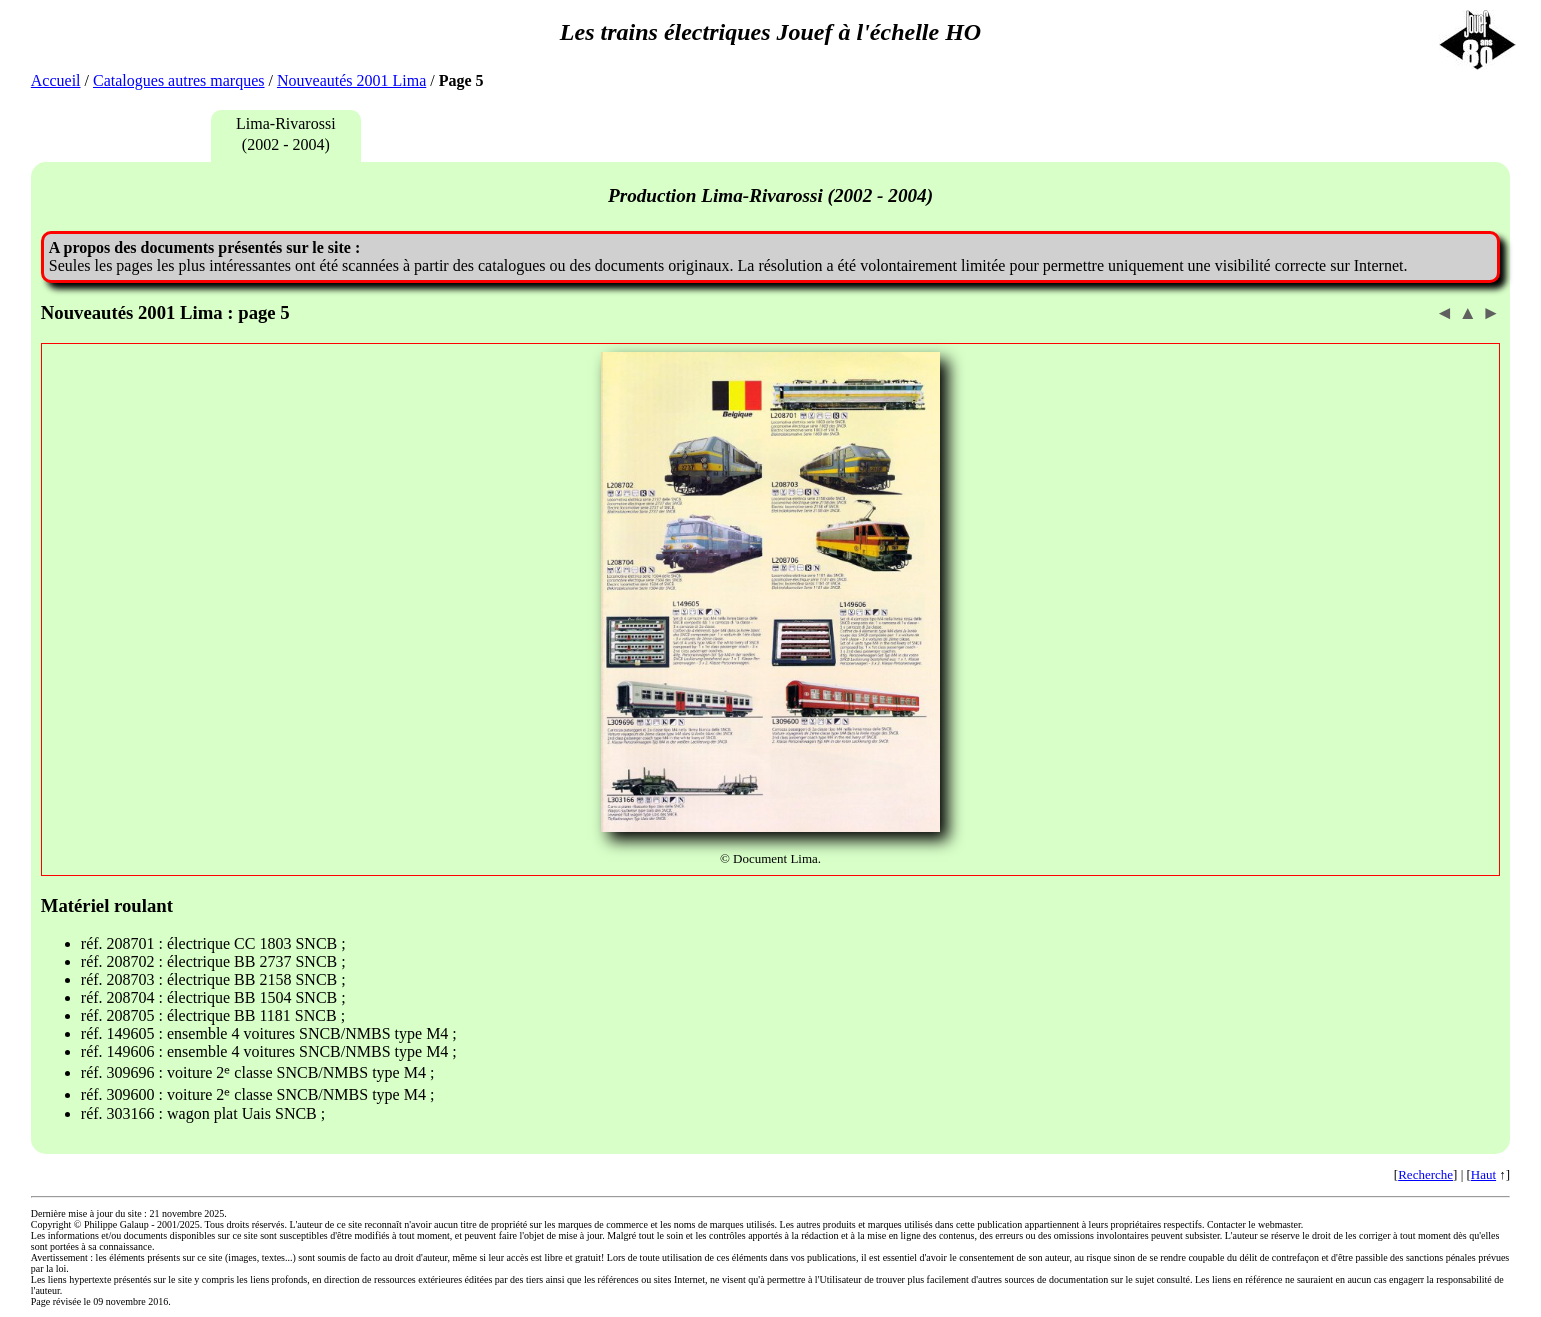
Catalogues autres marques (179, 80)
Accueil (56, 80)
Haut (1483, 1174)
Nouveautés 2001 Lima (351, 80)
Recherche (1425, 1174)
